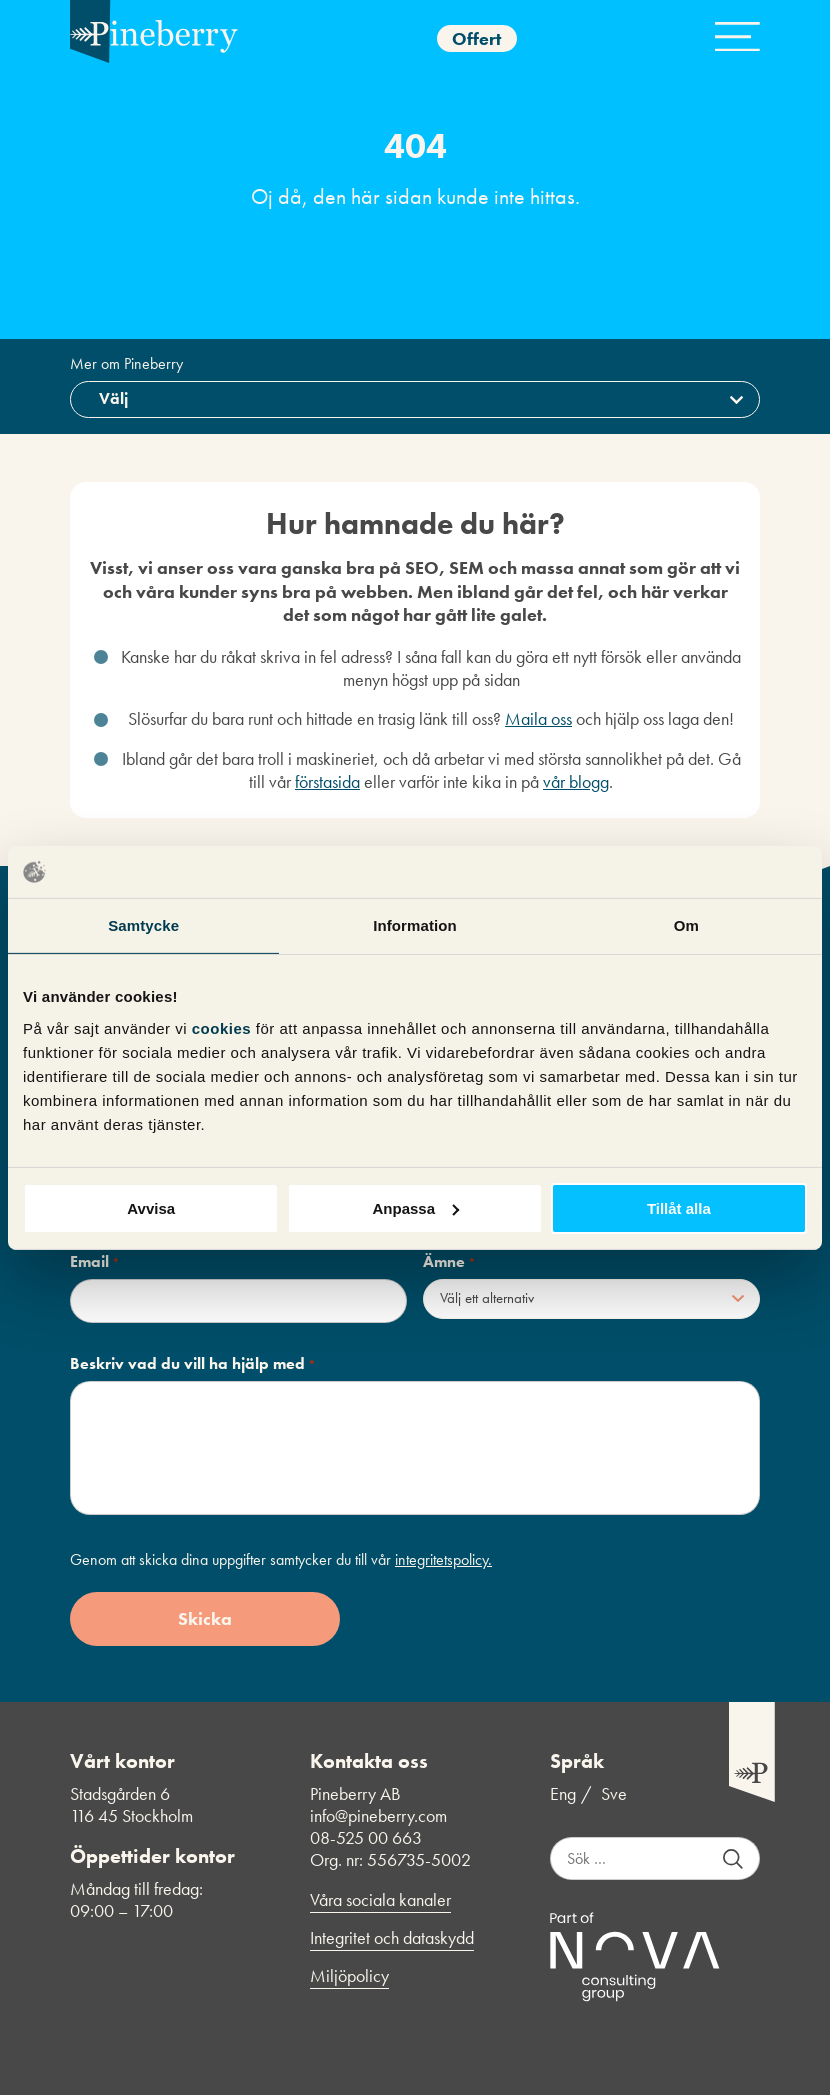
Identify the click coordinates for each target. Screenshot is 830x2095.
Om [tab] (686, 925)
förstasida (327, 781)
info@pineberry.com (378, 1815)
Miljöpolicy (349, 1976)
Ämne (449, 1262)
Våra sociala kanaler (380, 1900)
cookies (224, 1027)
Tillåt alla (679, 1207)
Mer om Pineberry (126, 364)
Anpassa (415, 1207)
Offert (476, 38)
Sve (614, 1794)
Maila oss (538, 718)
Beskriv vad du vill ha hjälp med (193, 1364)
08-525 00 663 (366, 1837)
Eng (563, 1794)
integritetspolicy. (443, 1559)
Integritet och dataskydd (392, 1938)
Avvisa (151, 1207)
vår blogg (576, 781)
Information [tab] (415, 925)
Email (95, 1262)
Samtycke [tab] (143, 925)
